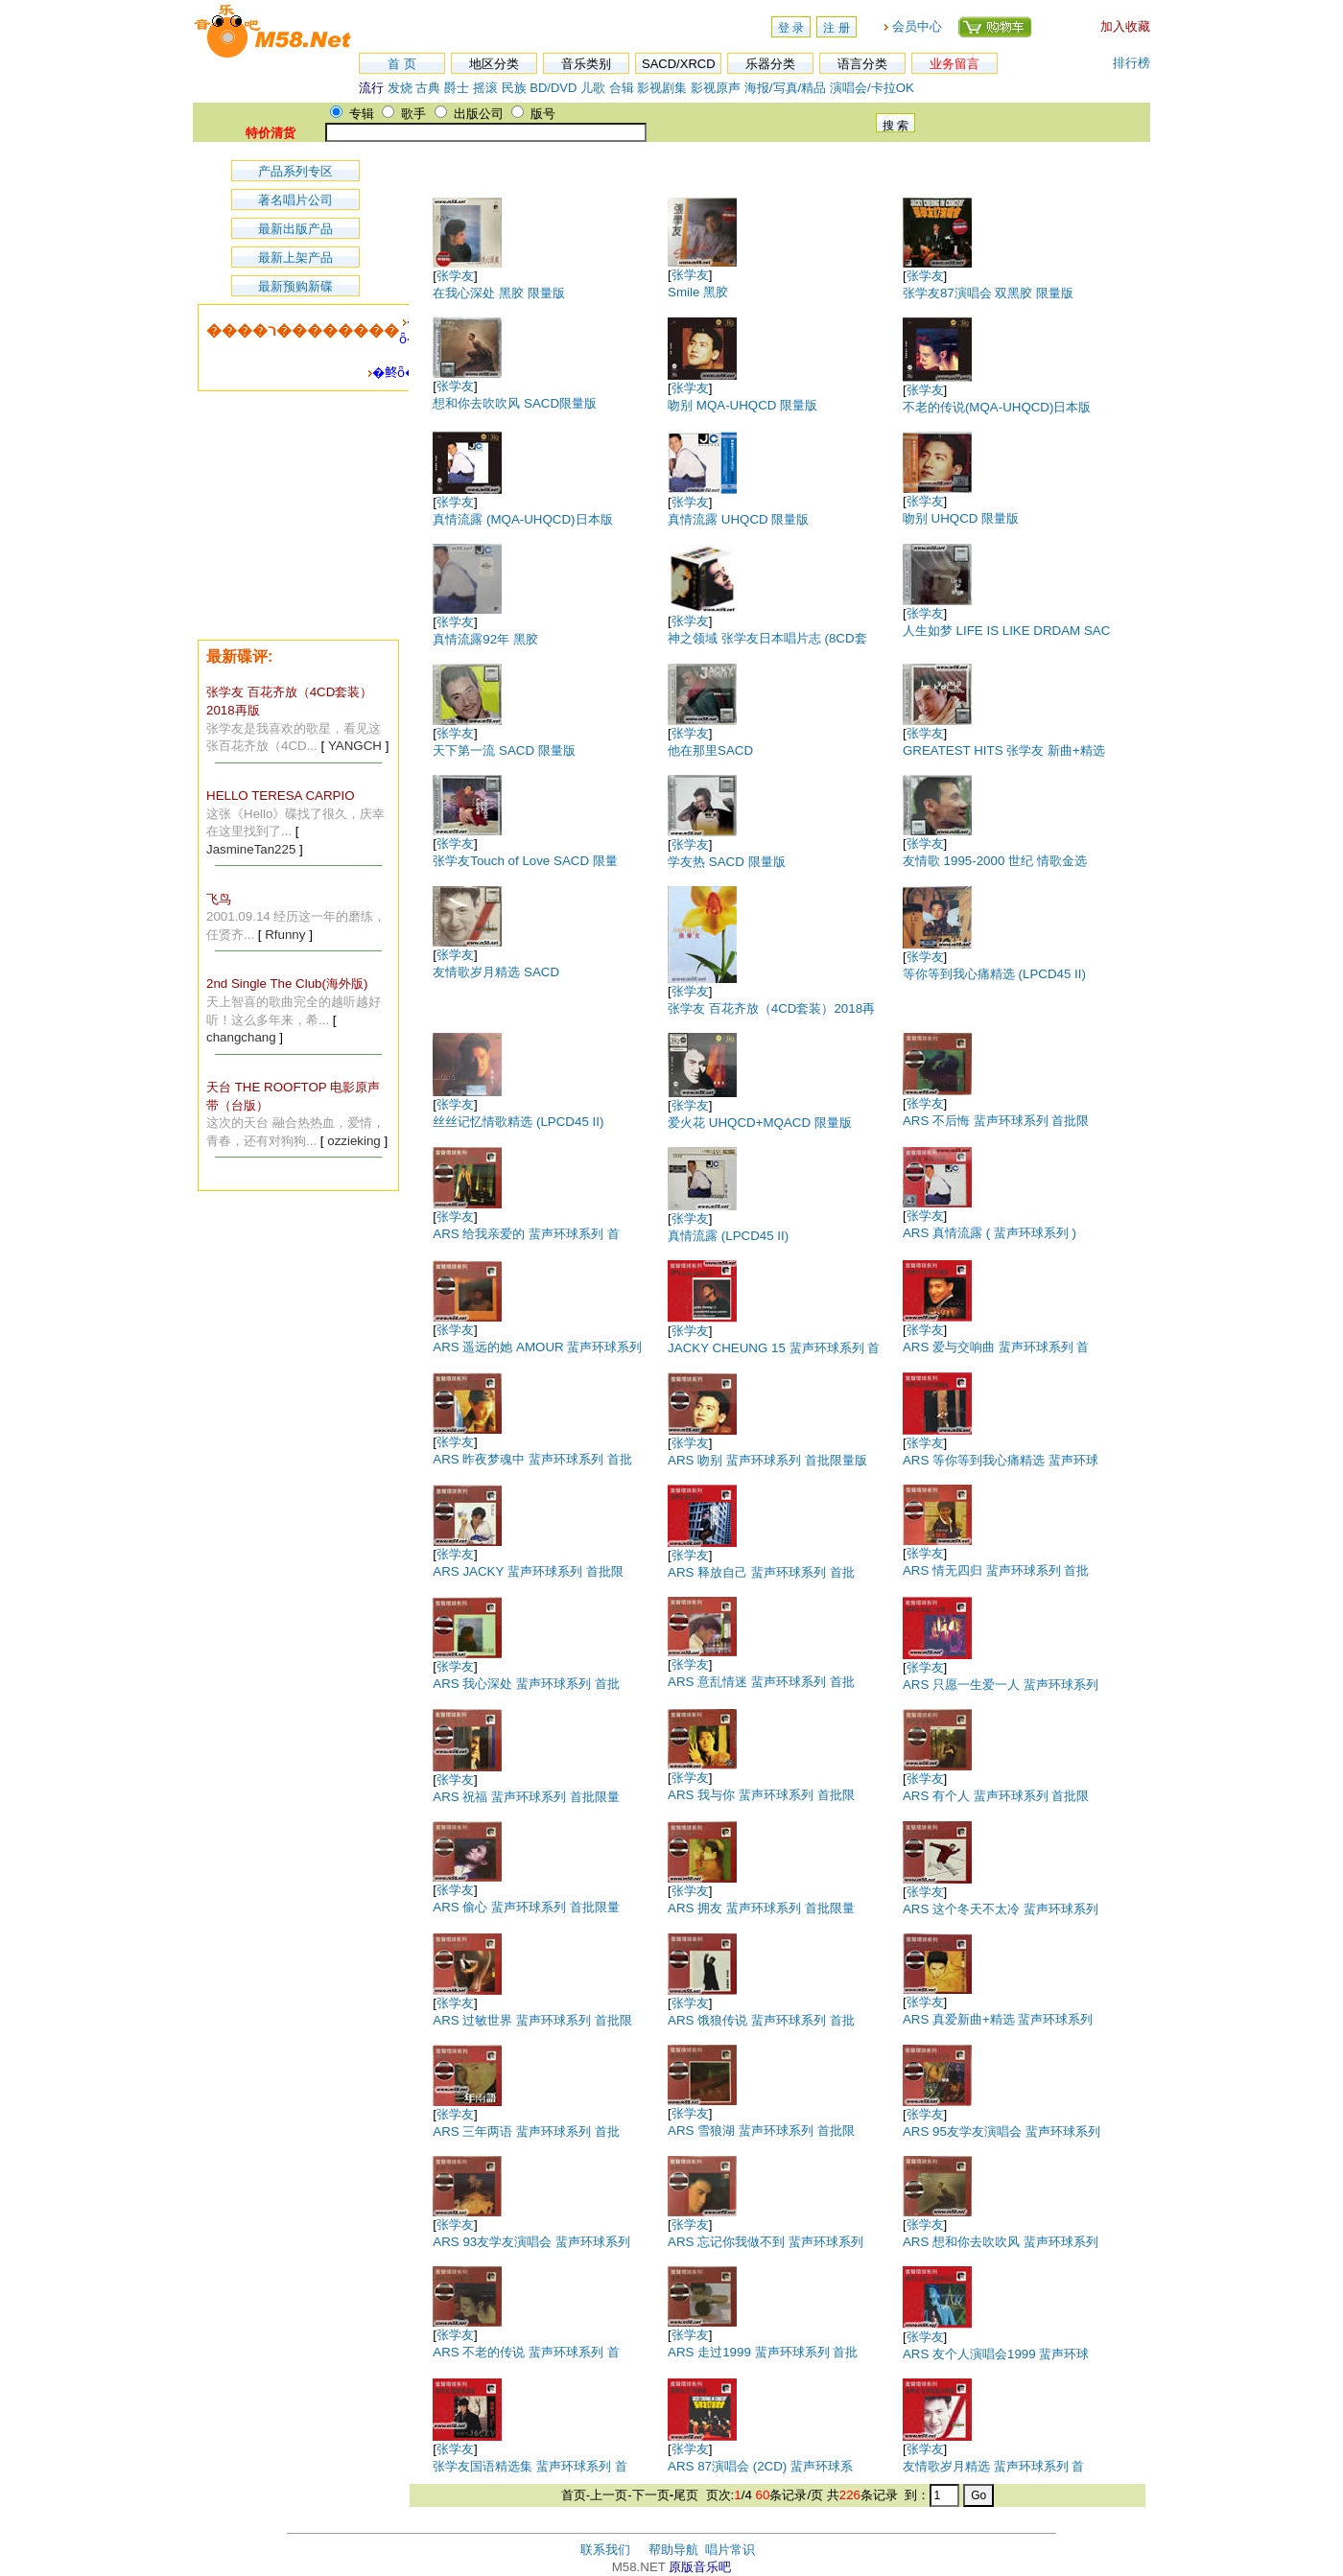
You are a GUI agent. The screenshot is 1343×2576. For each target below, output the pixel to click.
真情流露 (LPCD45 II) (728, 1236)
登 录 (791, 28)
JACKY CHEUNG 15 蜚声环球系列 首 (774, 1348)
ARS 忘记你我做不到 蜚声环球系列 (765, 2242)
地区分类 (494, 64)
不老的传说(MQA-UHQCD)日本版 (997, 407)
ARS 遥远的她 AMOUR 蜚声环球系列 (537, 1347)
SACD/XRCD (679, 64)
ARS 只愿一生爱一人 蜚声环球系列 (1000, 1684)
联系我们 (605, 2549)
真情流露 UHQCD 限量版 (738, 519)
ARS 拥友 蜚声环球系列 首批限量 (761, 1908)
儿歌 (592, 88)
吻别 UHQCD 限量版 (961, 518)
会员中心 (917, 26)
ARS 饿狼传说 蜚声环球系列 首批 (761, 2020)
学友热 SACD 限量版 (726, 862)
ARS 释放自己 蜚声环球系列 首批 (761, 1572)
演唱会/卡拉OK (872, 88)
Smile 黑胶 (698, 292)
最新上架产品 (295, 257)
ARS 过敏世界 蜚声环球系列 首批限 (532, 2020)
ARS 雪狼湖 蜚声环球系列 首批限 (761, 2130)
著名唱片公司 (295, 200)
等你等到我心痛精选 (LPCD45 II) (994, 974)
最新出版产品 (295, 229)
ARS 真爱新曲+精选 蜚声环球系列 (998, 2019)
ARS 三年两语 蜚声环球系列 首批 (526, 2131)
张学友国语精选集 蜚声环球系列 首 (529, 2466)
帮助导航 (673, 2549)
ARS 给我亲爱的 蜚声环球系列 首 (526, 1234)
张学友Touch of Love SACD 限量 (525, 861)
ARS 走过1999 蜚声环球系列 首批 (763, 2352)
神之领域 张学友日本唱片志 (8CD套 (767, 638)
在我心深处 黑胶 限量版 (498, 293)
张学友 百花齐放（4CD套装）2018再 (771, 1008)
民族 (514, 88)
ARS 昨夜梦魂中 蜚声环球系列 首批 (532, 1459)
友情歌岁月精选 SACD (496, 972)
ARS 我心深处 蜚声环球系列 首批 (526, 1683)
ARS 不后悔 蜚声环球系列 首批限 (996, 1120)
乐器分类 (770, 64)
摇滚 (487, 88)
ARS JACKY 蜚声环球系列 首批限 (528, 1571)
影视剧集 (662, 88)
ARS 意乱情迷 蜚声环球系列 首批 (761, 1681)
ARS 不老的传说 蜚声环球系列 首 (526, 2352)
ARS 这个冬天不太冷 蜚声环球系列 (1000, 1909)
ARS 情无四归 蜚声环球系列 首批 (996, 1570)
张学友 (455, 276)
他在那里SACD (710, 750)
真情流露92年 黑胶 (485, 639)
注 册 (836, 28)
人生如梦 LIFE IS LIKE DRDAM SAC (1006, 630)
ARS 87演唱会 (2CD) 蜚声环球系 (760, 2466)
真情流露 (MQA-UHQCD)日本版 (522, 519)
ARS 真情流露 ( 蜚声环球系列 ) (989, 1233)
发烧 (400, 88)
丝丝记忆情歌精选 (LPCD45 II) (518, 1121)
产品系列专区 (295, 171)
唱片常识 (730, 2549)
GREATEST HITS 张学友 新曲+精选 (1004, 750)
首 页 (402, 64)
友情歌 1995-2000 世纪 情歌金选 (995, 861)
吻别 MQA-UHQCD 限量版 (742, 405)
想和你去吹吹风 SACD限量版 (515, 403)
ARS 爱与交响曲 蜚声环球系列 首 (996, 1347)
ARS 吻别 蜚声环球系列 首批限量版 (767, 1460)
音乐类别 (586, 64)
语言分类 (862, 64)
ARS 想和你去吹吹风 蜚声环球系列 (1000, 2242)
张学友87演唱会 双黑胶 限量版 (988, 293)
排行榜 (1131, 63)
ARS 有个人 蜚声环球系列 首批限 (996, 1796)
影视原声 (716, 88)
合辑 (621, 88)
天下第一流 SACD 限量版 (504, 750)
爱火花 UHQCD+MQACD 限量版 (760, 1122)
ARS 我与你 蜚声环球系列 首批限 (761, 1795)
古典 (427, 88)
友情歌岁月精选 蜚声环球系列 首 (993, 2466)
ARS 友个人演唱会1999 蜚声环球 (996, 2354)
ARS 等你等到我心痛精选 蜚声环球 (1000, 1460)
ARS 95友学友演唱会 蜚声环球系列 (1001, 2131)
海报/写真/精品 (785, 88)
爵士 (456, 88)
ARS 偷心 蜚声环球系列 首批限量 (526, 1907)
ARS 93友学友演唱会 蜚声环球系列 (531, 2242)
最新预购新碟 (295, 286)
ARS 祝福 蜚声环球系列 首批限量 (526, 1797)
